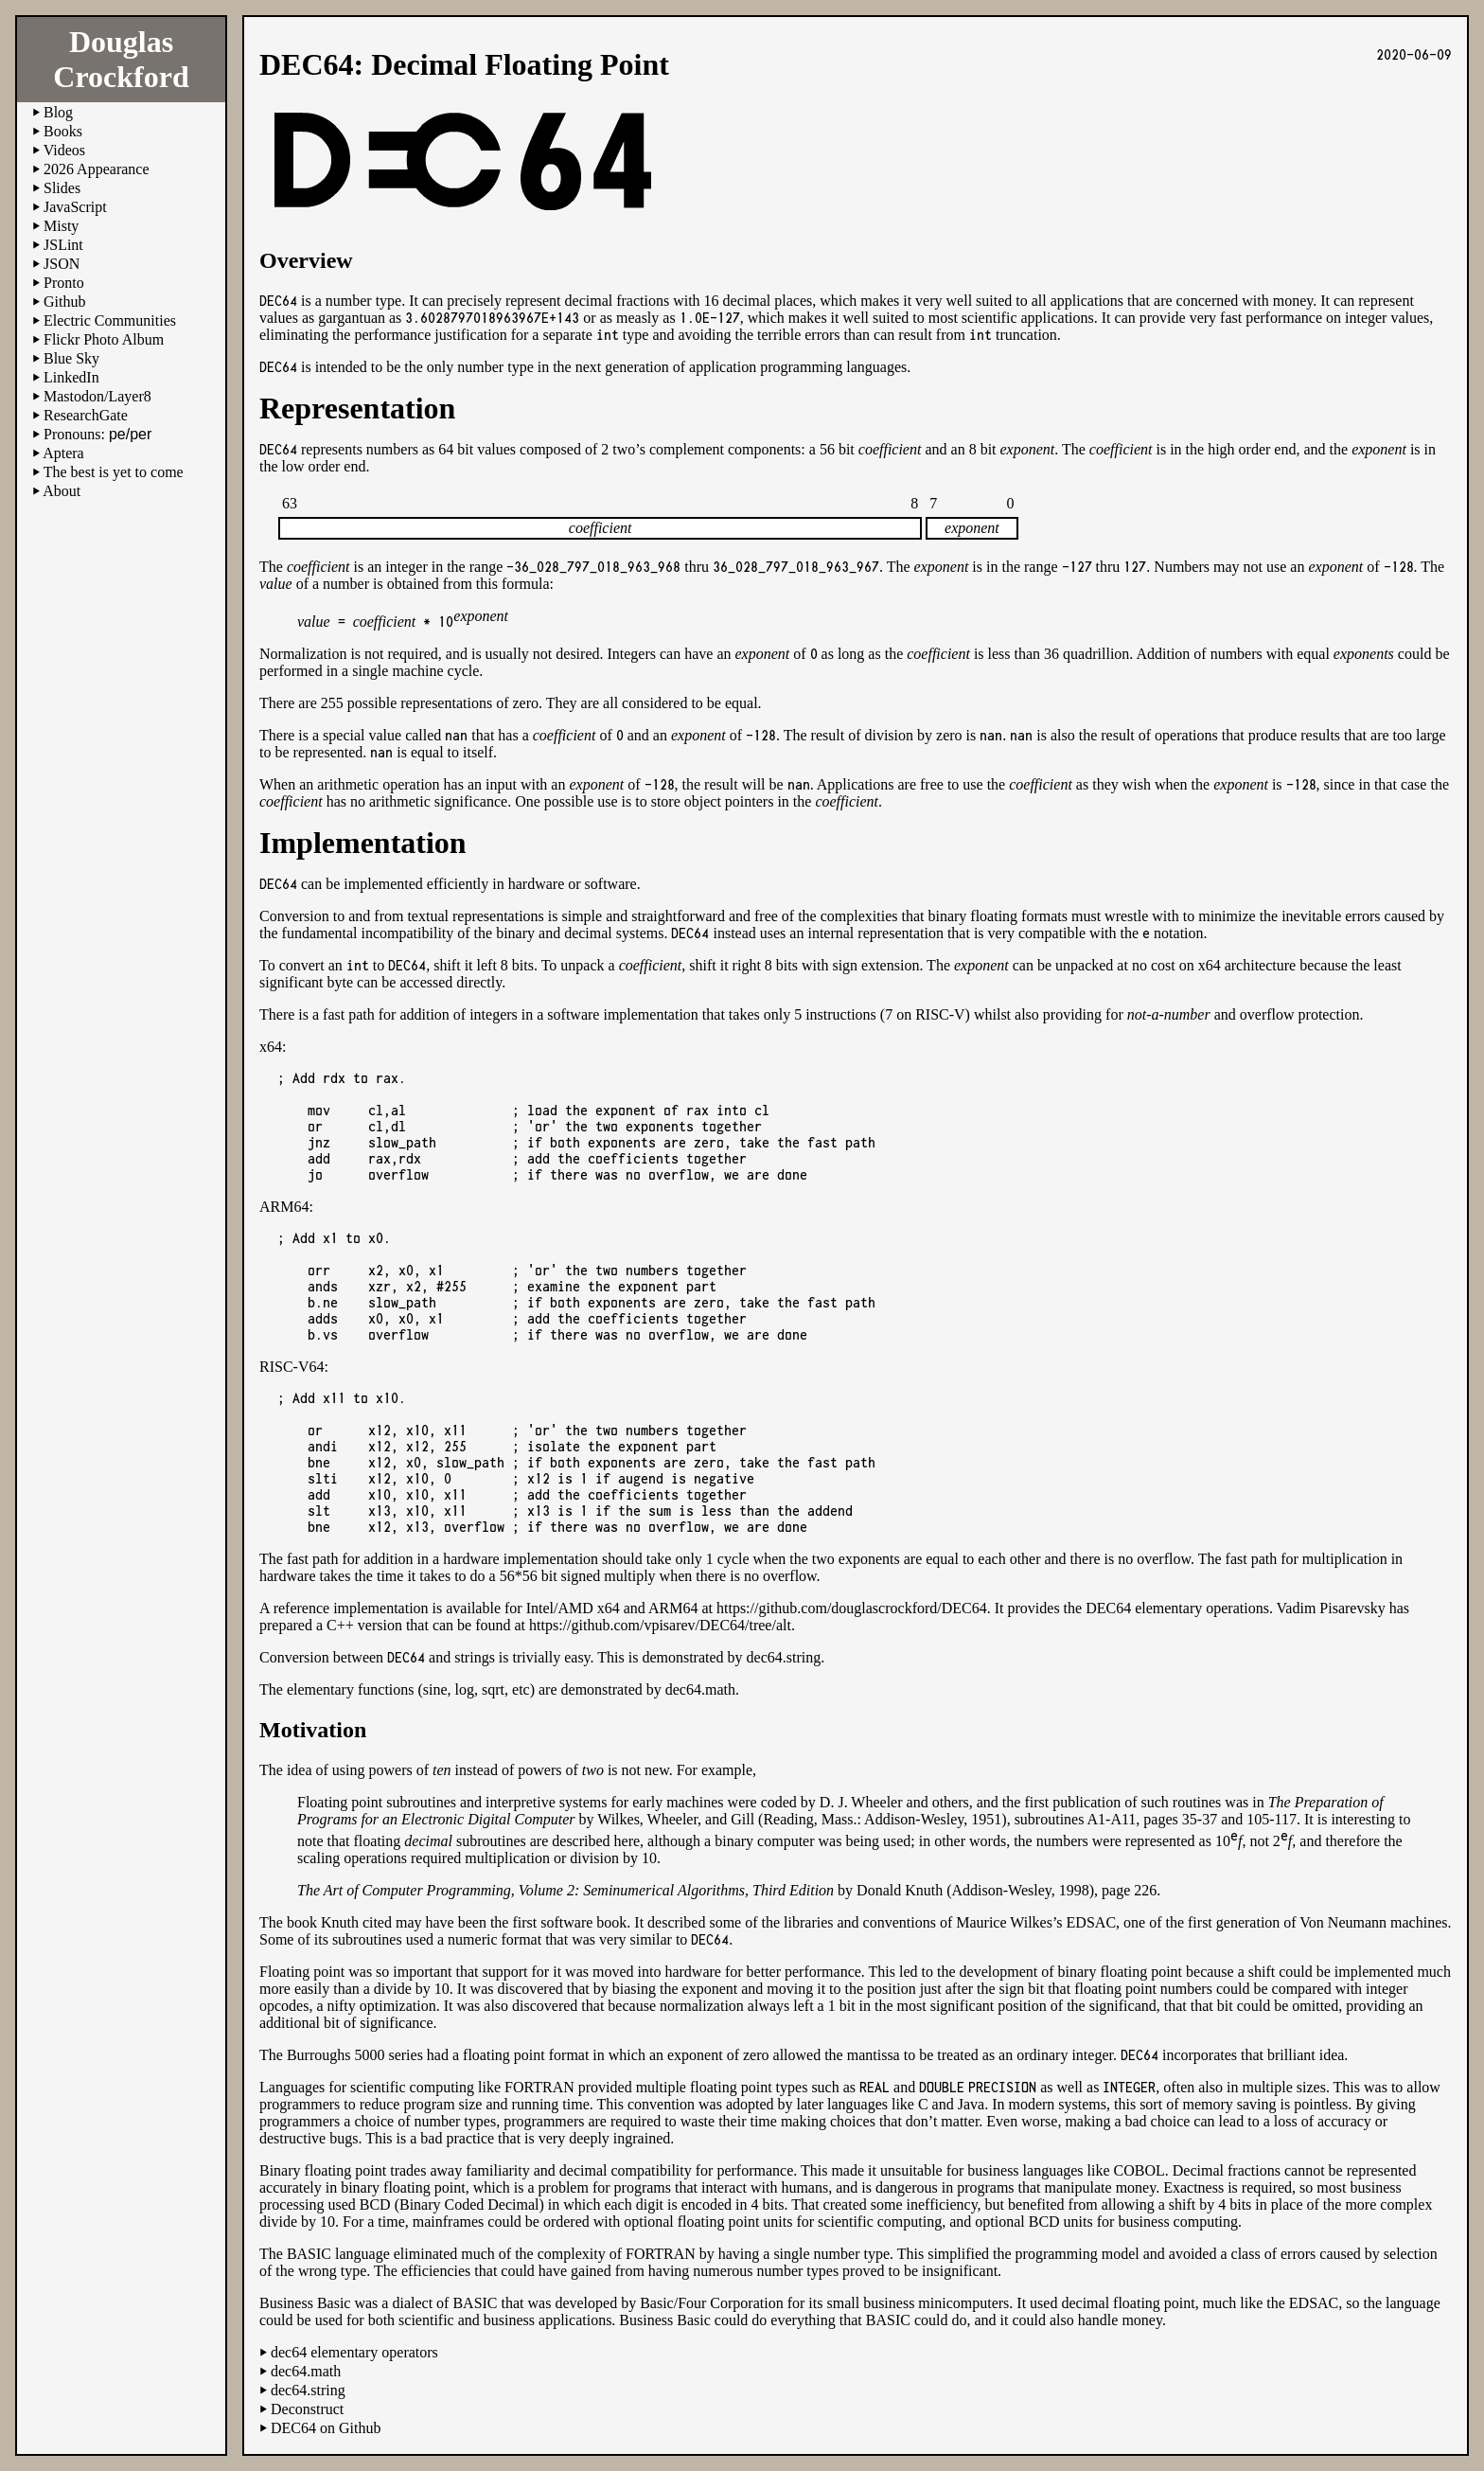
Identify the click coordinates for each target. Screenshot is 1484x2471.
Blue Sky (71, 358)
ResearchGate (86, 415)
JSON (62, 264)
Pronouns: (97, 434)
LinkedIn (71, 377)
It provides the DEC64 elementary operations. (1134, 1608)
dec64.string (784, 1657)
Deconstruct (307, 2409)
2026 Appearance (97, 169)
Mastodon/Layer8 (97, 396)
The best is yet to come (114, 472)
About (61, 491)
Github (64, 301)
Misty (61, 226)
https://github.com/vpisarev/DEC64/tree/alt (660, 1625)
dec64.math (700, 1689)
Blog (58, 112)
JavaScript (75, 207)
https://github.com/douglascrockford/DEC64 (851, 1608)
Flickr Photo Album (104, 339)
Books (63, 131)
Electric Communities (110, 320)
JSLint (63, 245)
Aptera (63, 453)
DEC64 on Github (325, 2428)
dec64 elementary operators (354, 2352)
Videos (64, 150)
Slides (62, 188)
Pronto (64, 283)
